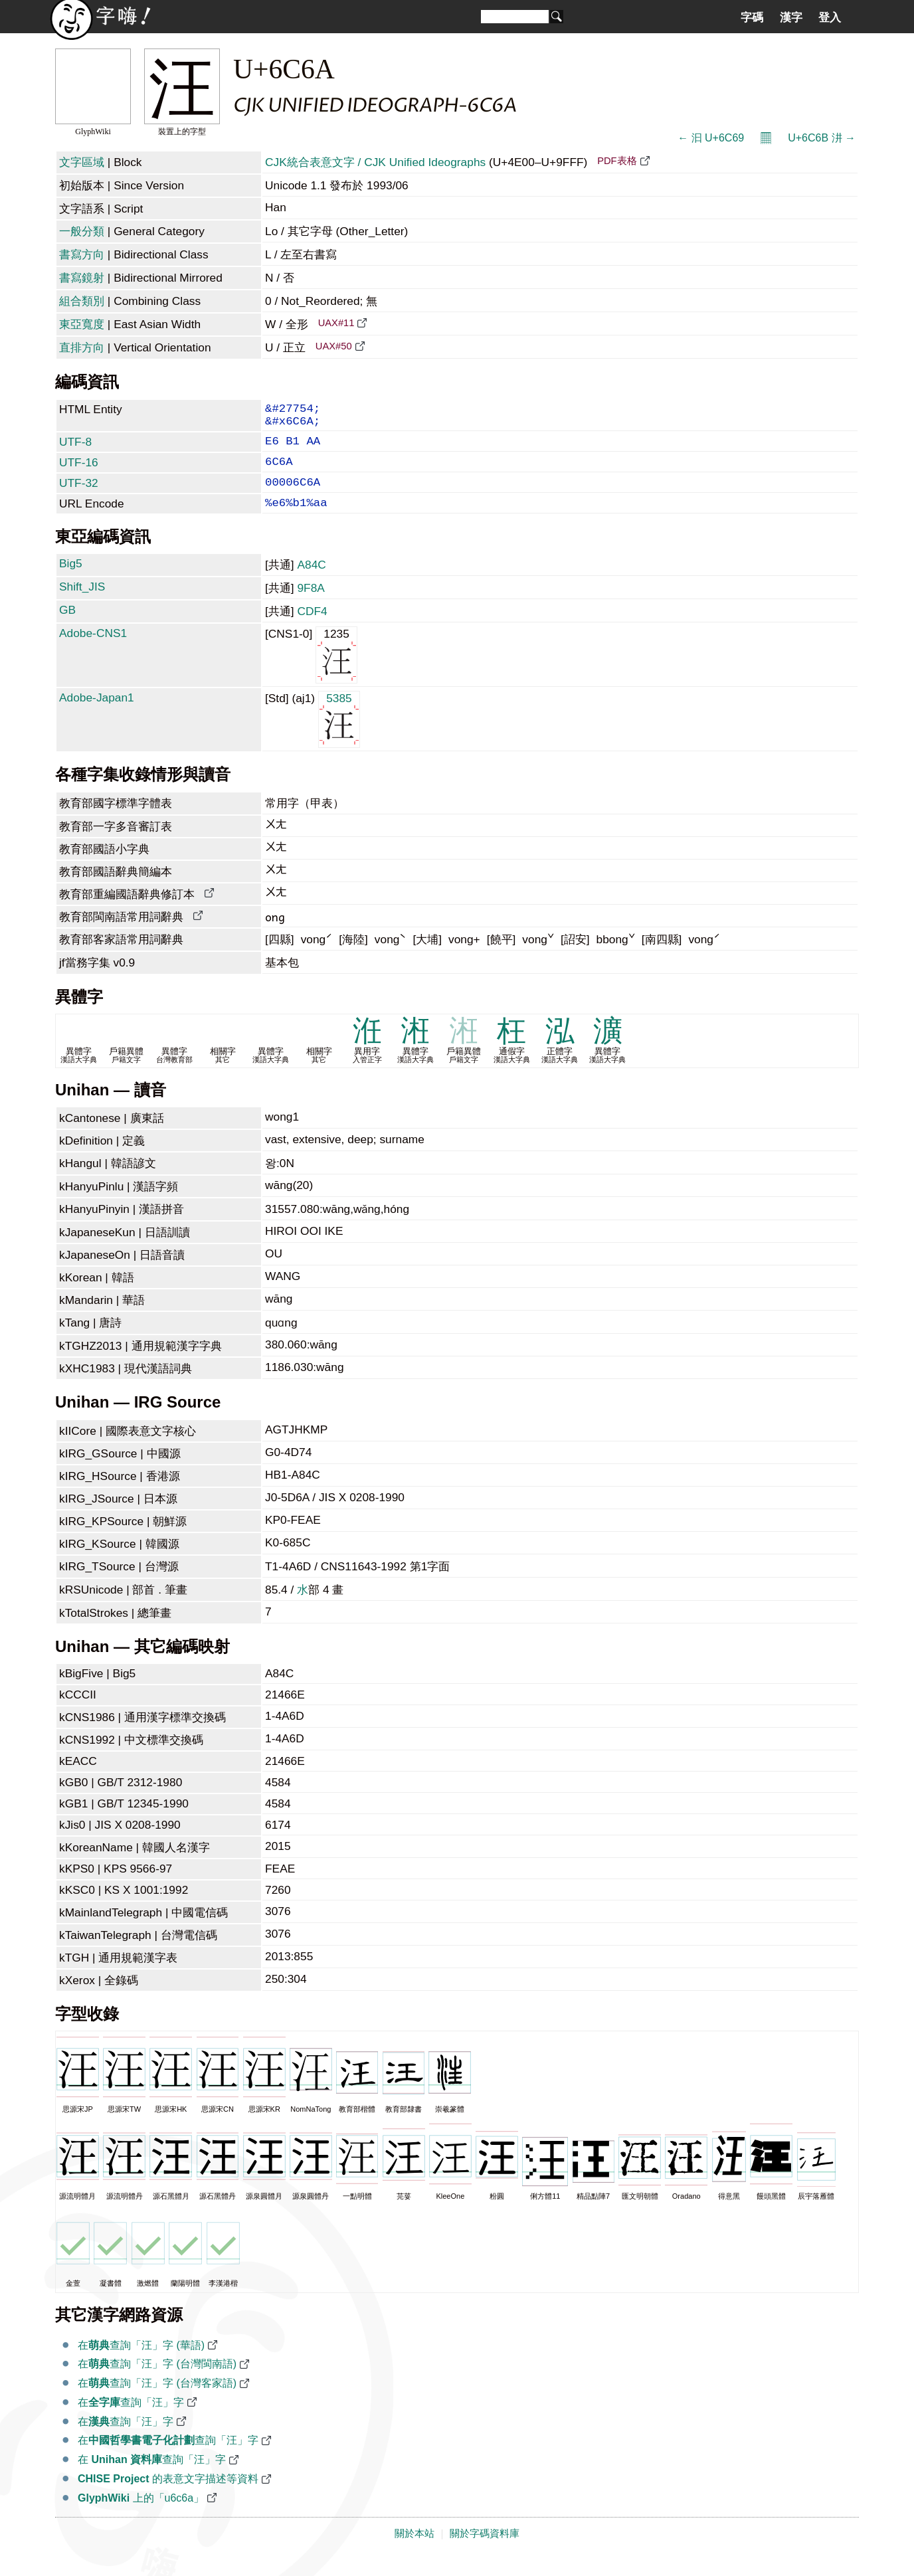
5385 (339, 736)
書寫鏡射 (81, 277)
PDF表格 (616, 160)
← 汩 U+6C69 (711, 137)
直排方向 (81, 347)
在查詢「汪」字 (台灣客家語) (157, 2400)
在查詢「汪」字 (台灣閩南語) (157, 2381)
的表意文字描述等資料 (168, 2496)
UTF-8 (75, 448)
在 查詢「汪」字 (152, 2476)
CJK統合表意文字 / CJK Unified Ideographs (375, 162)
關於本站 (414, 2550)
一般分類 (81, 231)
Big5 (70, 580)
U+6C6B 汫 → (822, 137)
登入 (829, 17)
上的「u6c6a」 (141, 2515)
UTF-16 (78, 471)
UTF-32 (78, 495)
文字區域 (81, 162)
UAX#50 (334, 346)
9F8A (310, 605)
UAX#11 (336, 323)
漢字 (791, 17)
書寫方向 (81, 254)
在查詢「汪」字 (131, 2419)
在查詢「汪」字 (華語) (141, 2362)
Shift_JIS (82, 603)
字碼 (752, 17)
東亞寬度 (81, 324)
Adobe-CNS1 (93, 650)
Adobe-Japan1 (96, 714)
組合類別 (81, 301)
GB (67, 627)
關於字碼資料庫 (484, 2550)
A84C (311, 582)
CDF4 (312, 628)
